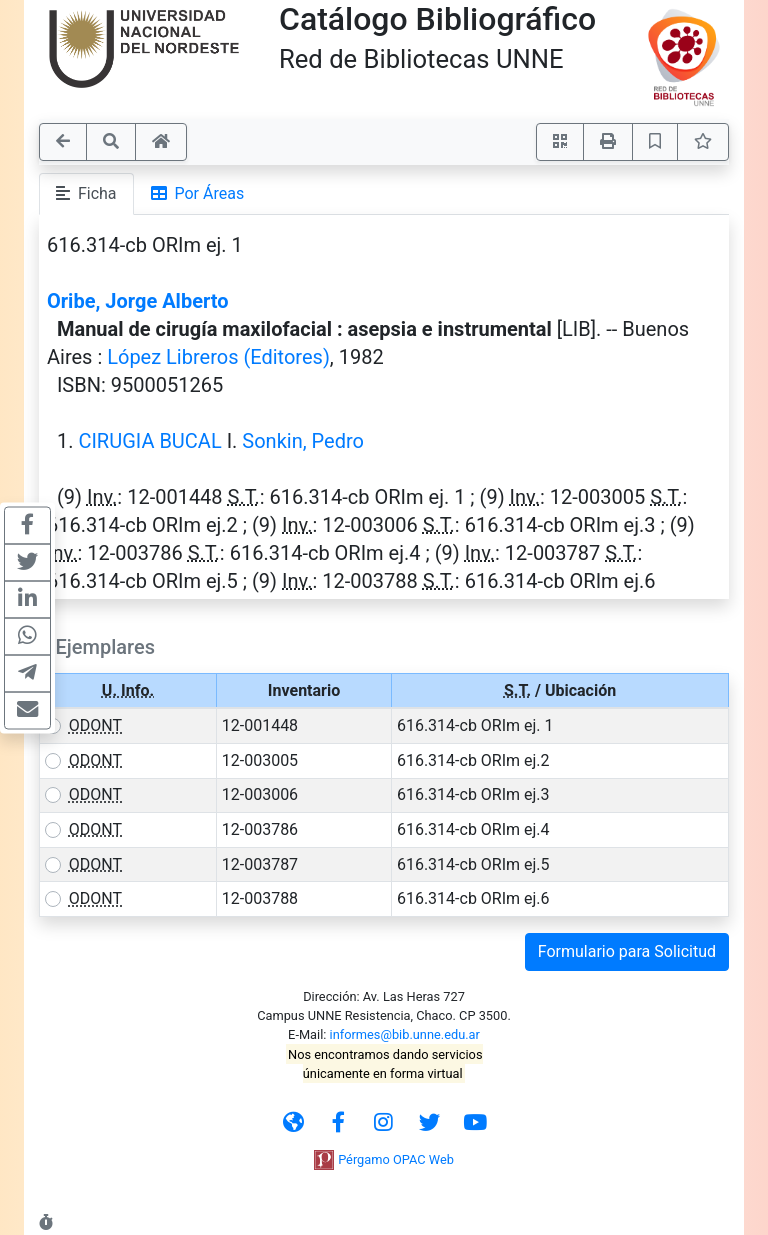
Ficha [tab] (86, 193)
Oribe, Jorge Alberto (138, 301)
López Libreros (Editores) (218, 357)
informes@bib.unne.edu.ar (405, 1034)
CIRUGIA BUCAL (149, 441)
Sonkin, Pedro (303, 441)
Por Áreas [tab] (198, 193)
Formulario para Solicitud (627, 951)
